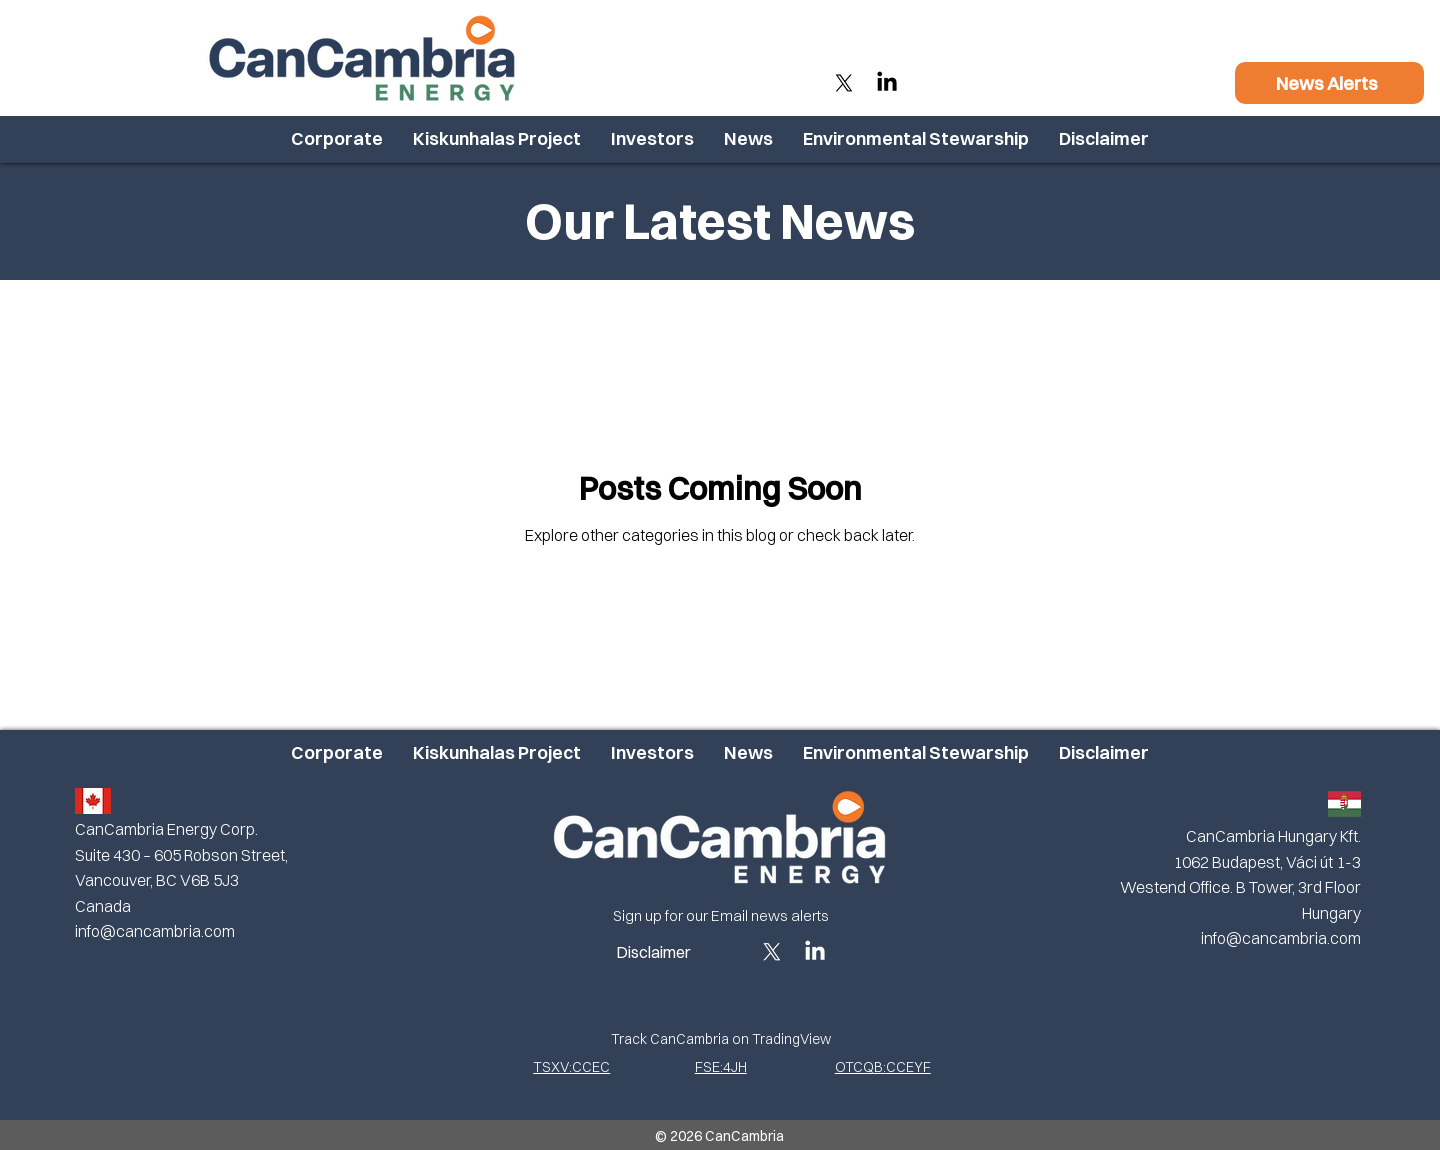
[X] (844, 83)
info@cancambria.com (155, 931)
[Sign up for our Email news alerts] (720, 916)
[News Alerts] (1329, 83)
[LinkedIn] (887, 83)
